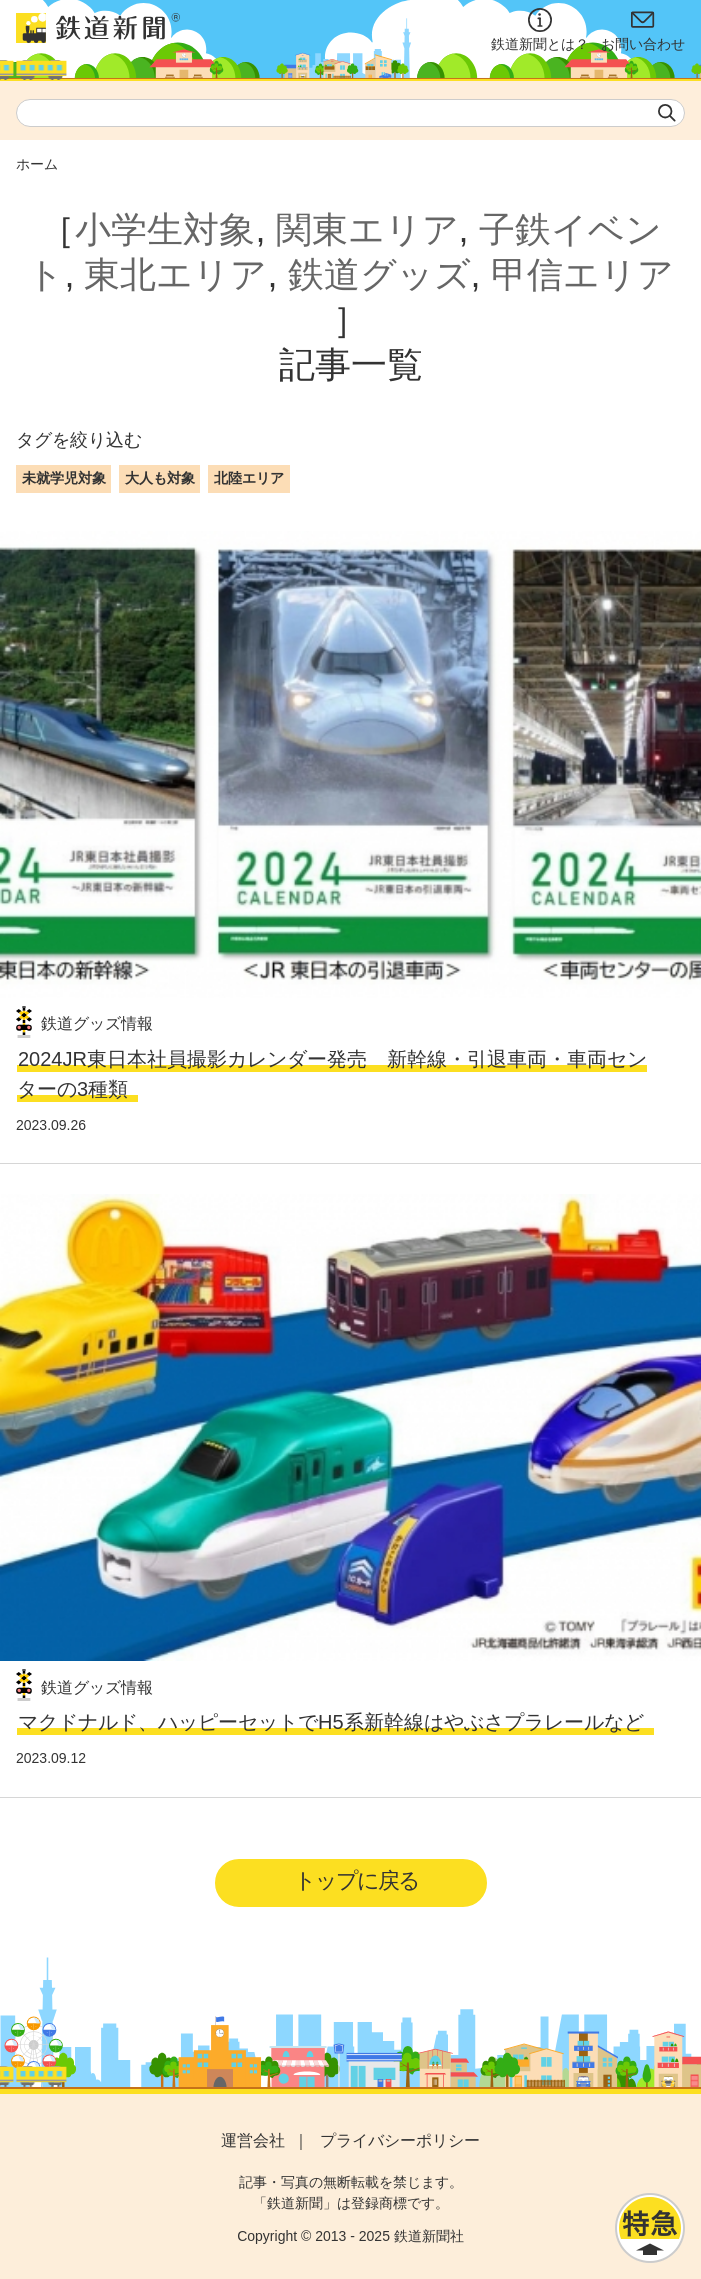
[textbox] (350, 113)
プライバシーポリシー (400, 2140)
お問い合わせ (643, 30)
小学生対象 (165, 229)
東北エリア (175, 274)
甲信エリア (582, 274)
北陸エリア (249, 478)
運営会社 (253, 2140)
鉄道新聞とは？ (540, 30)
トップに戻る (356, 1880)
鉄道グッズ (379, 274)
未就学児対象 (64, 478)
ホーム (37, 164)
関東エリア (367, 229)
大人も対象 (160, 478)
